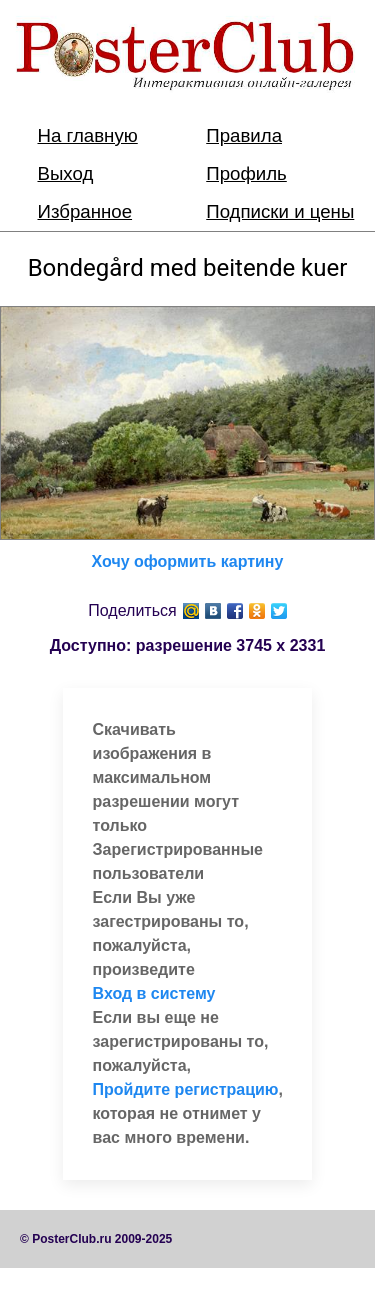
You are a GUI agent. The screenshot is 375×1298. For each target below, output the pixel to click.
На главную (88, 135)
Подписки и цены (280, 211)
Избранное (85, 211)
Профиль (246, 173)
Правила (244, 135)
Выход (66, 173)
